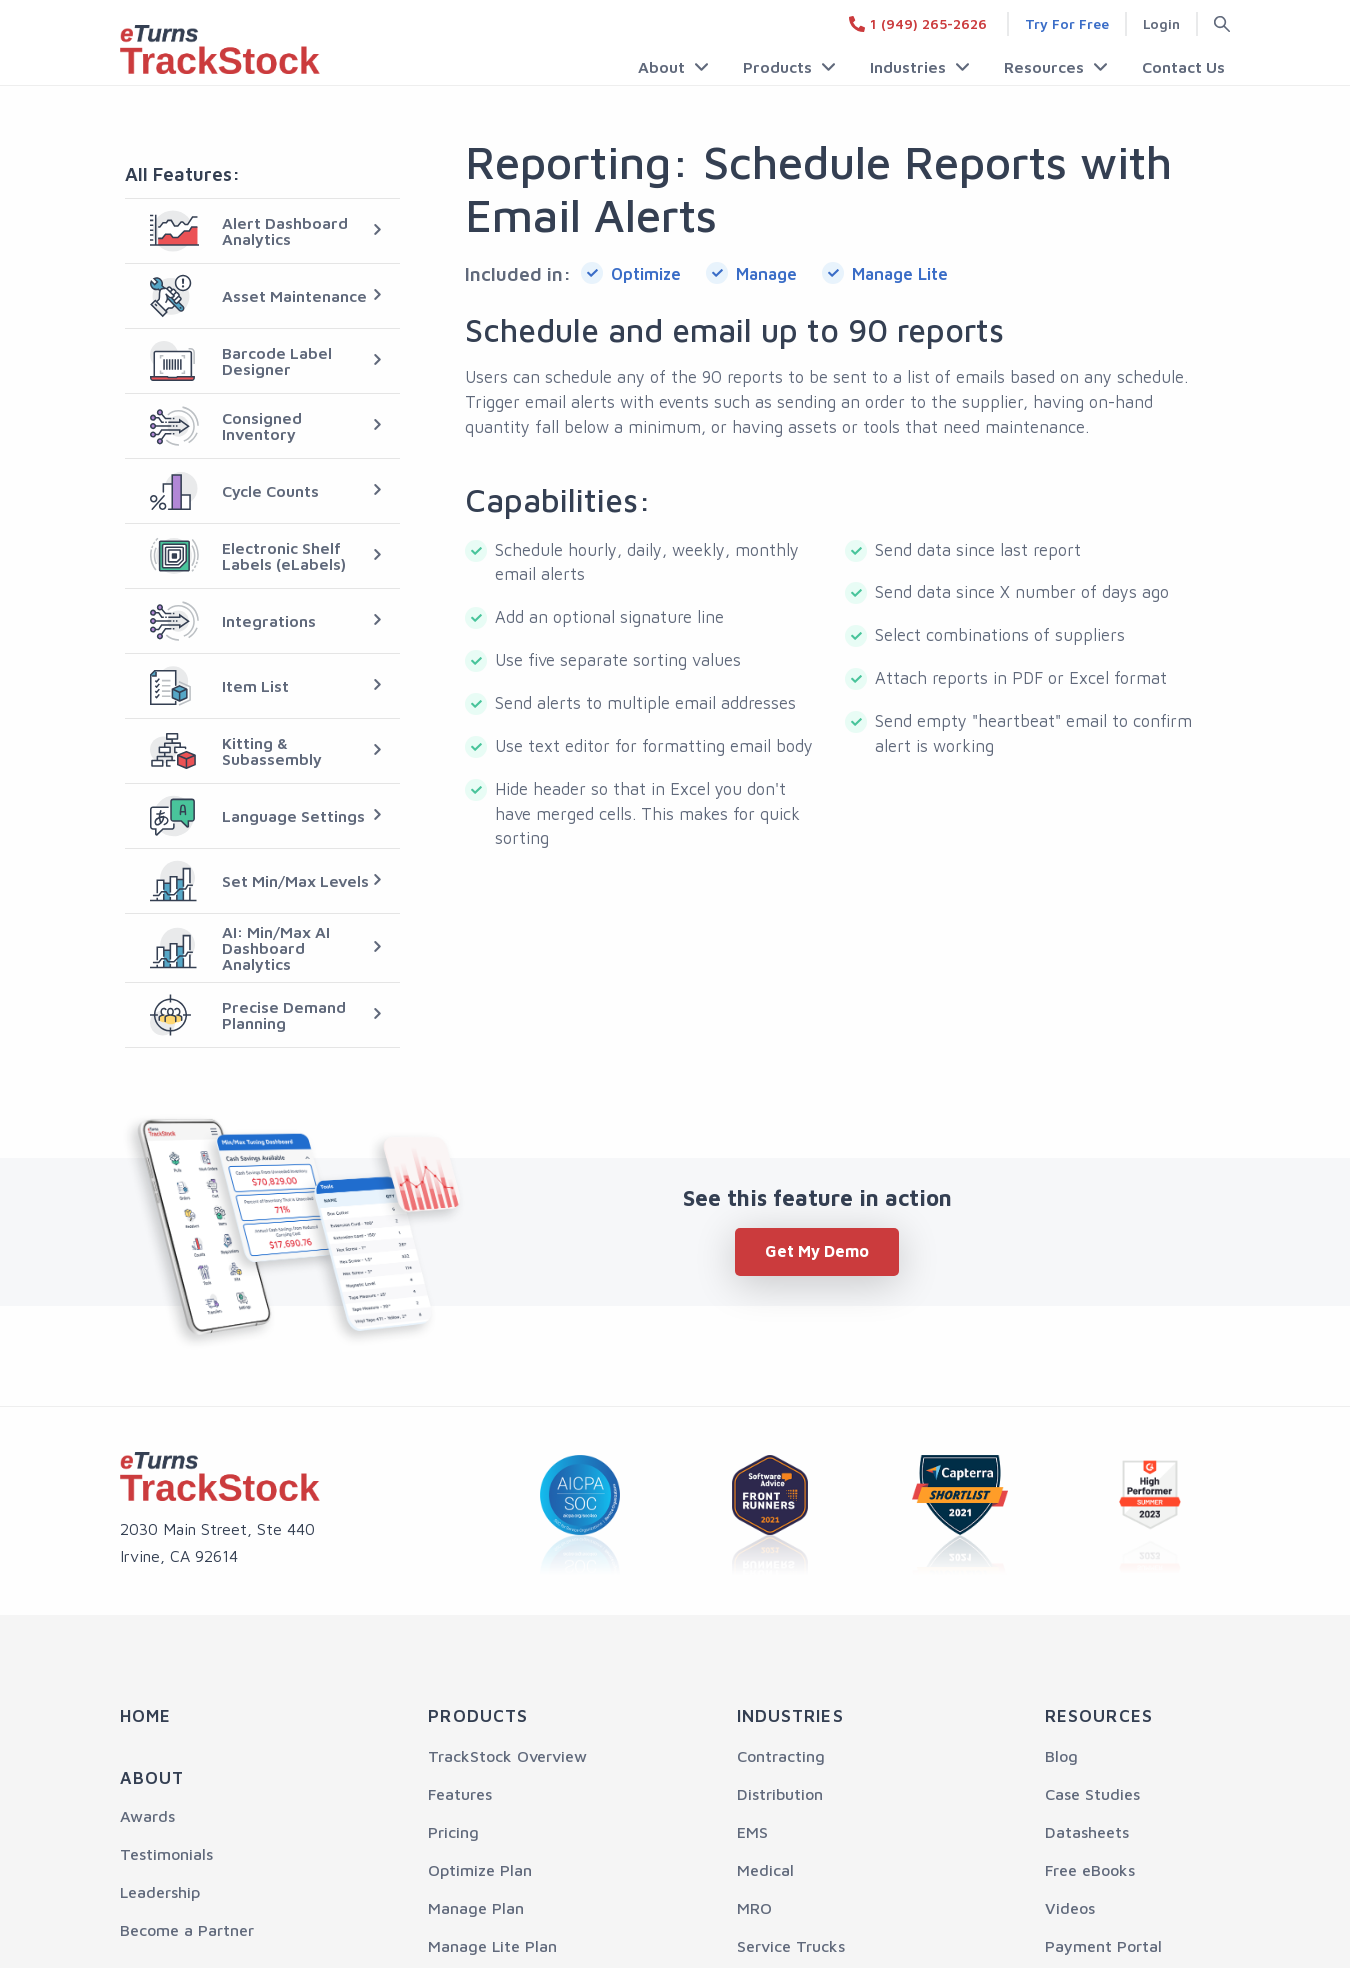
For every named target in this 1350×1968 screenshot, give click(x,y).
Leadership (160, 1892)
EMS (752, 1832)
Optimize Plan (480, 1870)
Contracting (781, 1756)
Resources (1045, 67)
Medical (765, 1870)
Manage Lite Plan (492, 1946)
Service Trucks (791, 1946)
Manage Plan (476, 1908)
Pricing (453, 1832)
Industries (910, 67)
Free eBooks (1090, 1870)
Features (460, 1794)
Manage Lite (900, 273)
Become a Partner (187, 1930)
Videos (1070, 1908)
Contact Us (1183, 67)
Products (780, 67)
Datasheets (1087, 1832)
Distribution (780, 1794)
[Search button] (1214, 24)
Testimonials (166, 1854)
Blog (1061, 1756)
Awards (147, 1816)
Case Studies (1092, 1794)
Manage (766, 273)
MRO (754, 1908)
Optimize (646, 273)
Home (145, 1716)
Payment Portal (1103, 1946)
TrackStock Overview (507, 1756)
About (665, 67)
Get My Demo (817, 1251)
